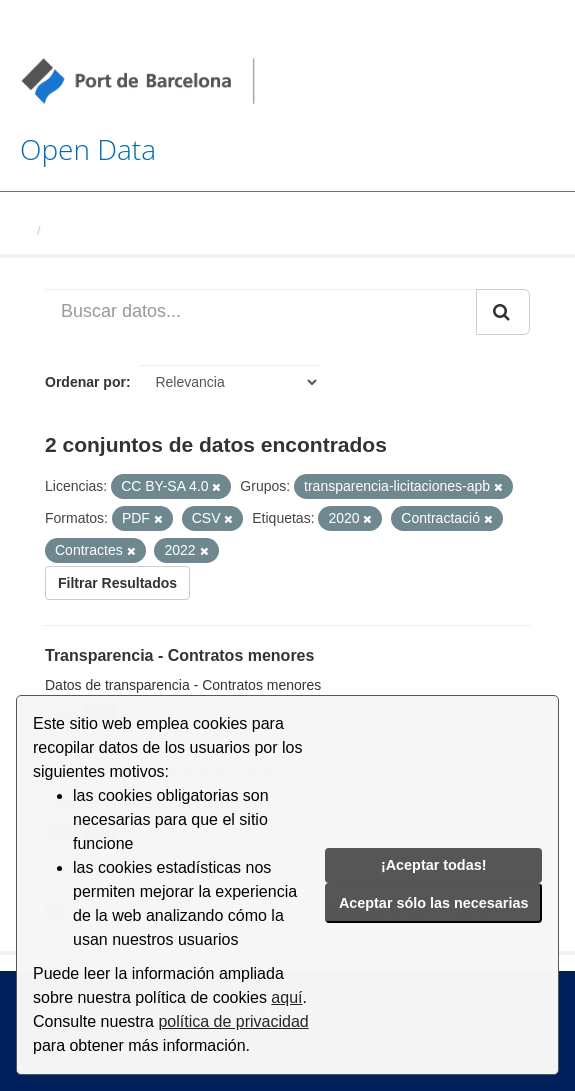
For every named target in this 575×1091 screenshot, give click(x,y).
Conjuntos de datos (109, 230)
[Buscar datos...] (261, 312)
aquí (286, 997)
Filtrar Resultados (117, 583)
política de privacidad (233, 1021)
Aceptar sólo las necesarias (434, 903)
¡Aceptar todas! (434, 865)
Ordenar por (85, 382)
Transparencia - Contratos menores (179, 655)
